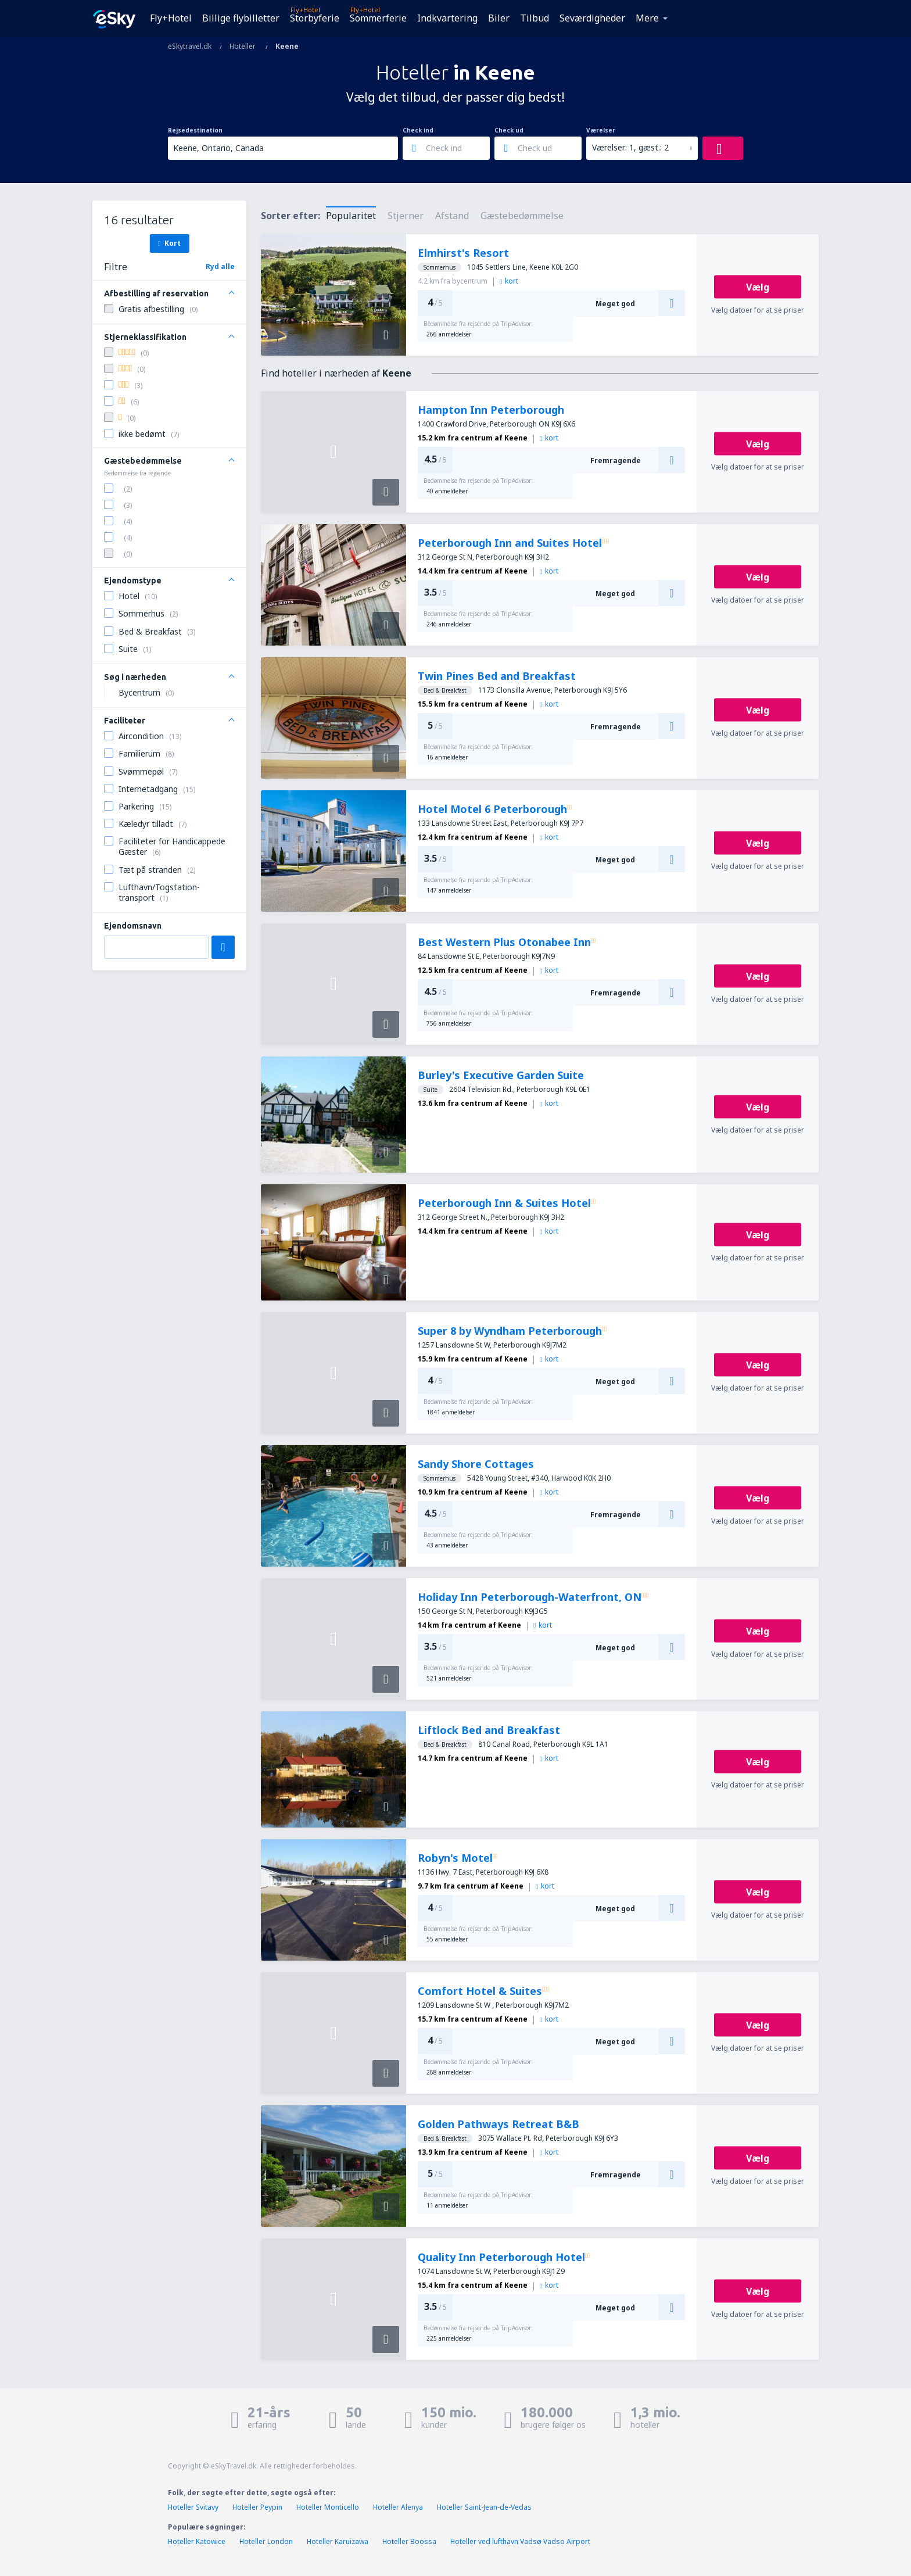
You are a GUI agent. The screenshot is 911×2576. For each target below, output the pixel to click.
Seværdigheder (592, 18)
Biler (499, 18)
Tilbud (534, 18)
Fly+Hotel (171, 18)
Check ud (508, 130)
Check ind (418, 130)
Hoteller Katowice (196, 2541)
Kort (169, 243)
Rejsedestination (195, 130)
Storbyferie (314, 18)
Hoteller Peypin (257, 2507)
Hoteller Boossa (409, 2541)
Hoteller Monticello (327, 2507)
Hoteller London (266, 2541)
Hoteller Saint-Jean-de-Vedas (484, 2507)
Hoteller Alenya (398, 2507)
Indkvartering (447, 18)
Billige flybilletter (240, 18)
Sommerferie (378, 18)
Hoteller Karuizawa (337, 2541)
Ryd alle (220, 266)
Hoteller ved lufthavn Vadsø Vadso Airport (520, 2541)
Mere (647, 18)
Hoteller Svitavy (193, 2507)
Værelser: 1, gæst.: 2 (630, 147)
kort (509, 281)
